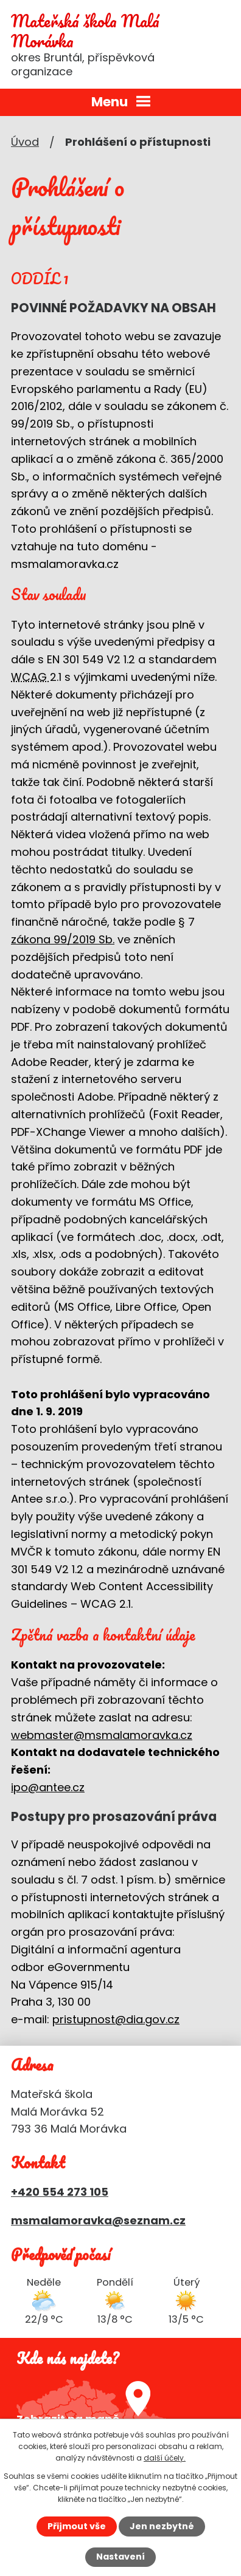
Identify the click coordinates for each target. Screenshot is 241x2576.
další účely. (165, 2458)
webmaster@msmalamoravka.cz (101, 1735)
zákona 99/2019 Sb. (62, 939)
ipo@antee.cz (48, 1787)
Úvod (25, 141)
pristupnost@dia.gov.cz (116, 2019)
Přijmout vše (76, 2526)
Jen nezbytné (162, 2526)
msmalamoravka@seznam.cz (98, 2220)
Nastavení (120, 2556)
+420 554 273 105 (59, 2191)
